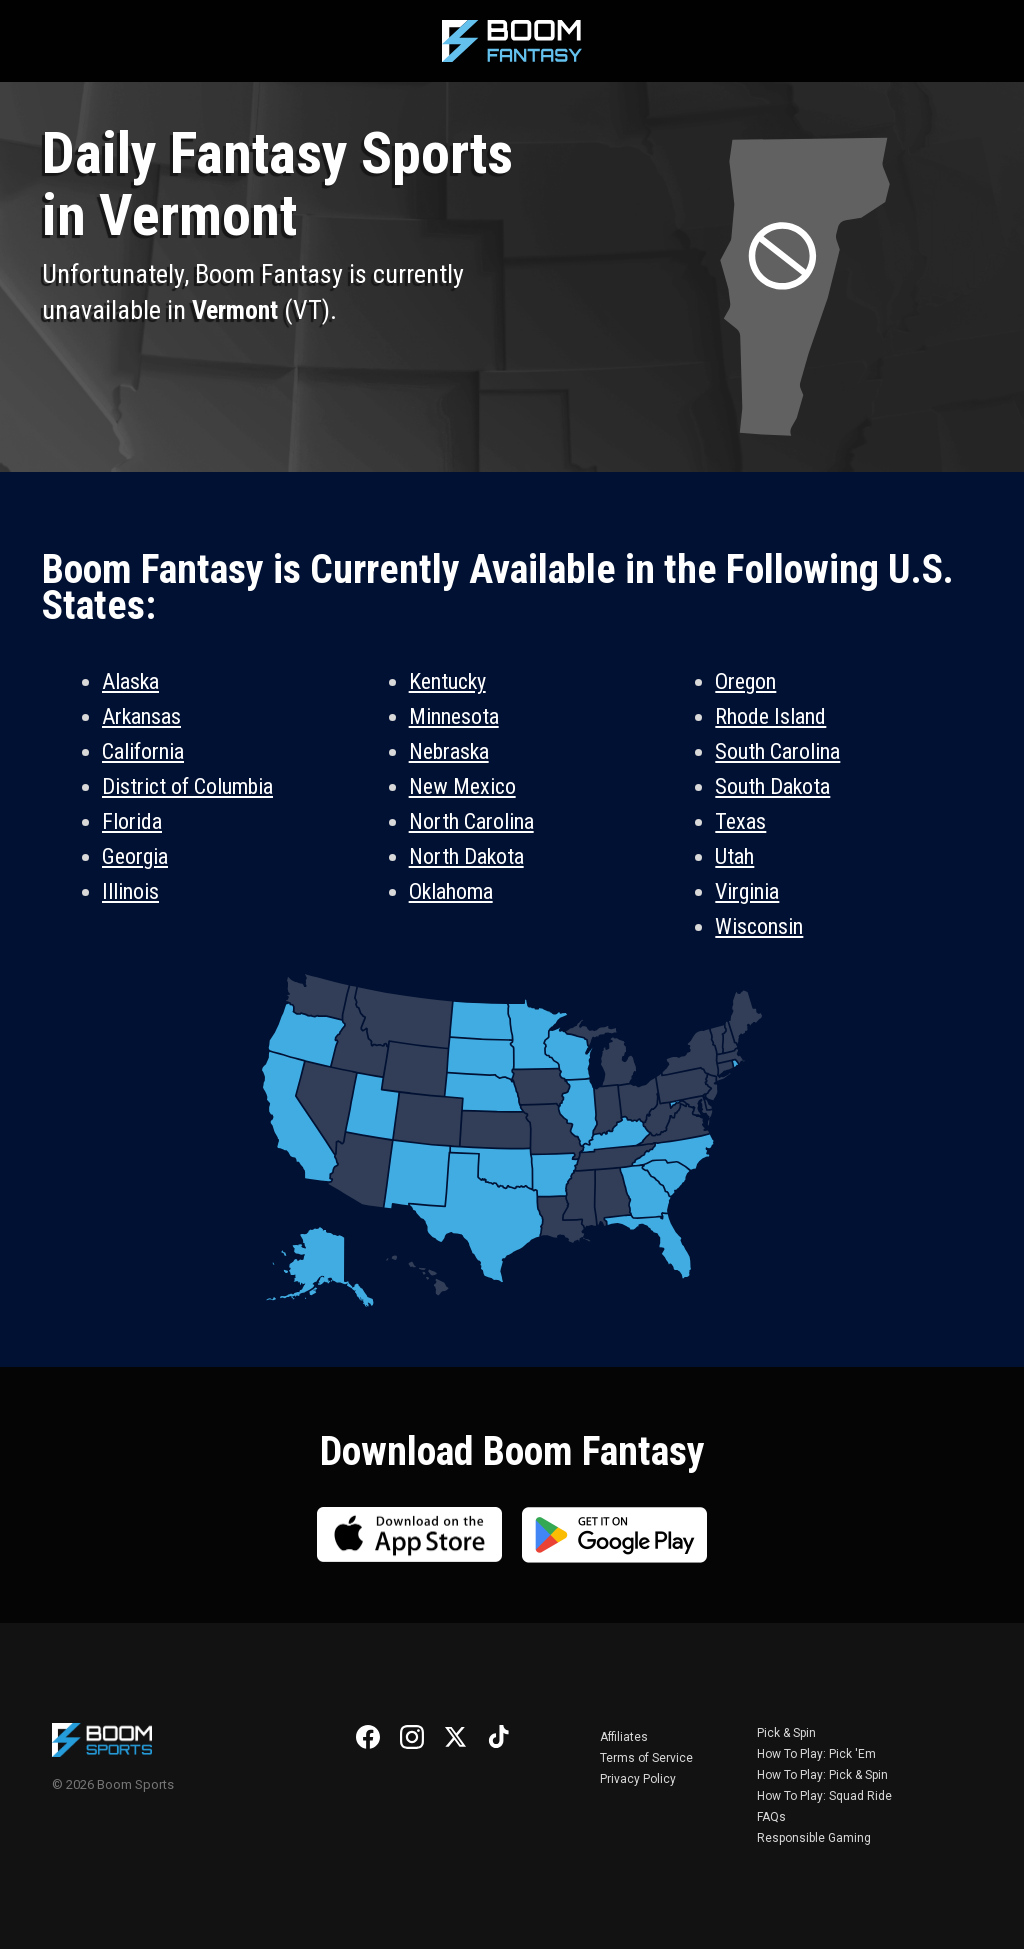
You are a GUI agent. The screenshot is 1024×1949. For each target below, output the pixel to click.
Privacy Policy (638, 1779)
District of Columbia (187, 786)
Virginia (747, 891)
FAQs (771, 1817)
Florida (132, 821)
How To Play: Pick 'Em (816, 1754)
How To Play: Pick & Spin (822, 1775)
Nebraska (449, 751)
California (143, 751)
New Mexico (462, 786)
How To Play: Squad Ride (824, 1796)
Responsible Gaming (814, 1838)
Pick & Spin (786, 1733)
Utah (734, 856)
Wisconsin (759, 926)
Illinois (130, 891)
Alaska (130, 681)
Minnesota (454, 716)
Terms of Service (646, 1758)
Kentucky (447, 681)
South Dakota (772, 786)
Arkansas (141, 716)
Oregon (745, 681)
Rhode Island (770, 716)
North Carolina (471, 821)
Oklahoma (451, 891)
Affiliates (624, 1737)
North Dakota (466, 856)
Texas (740, 821)
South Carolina (777, 751)
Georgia (135, 856)
